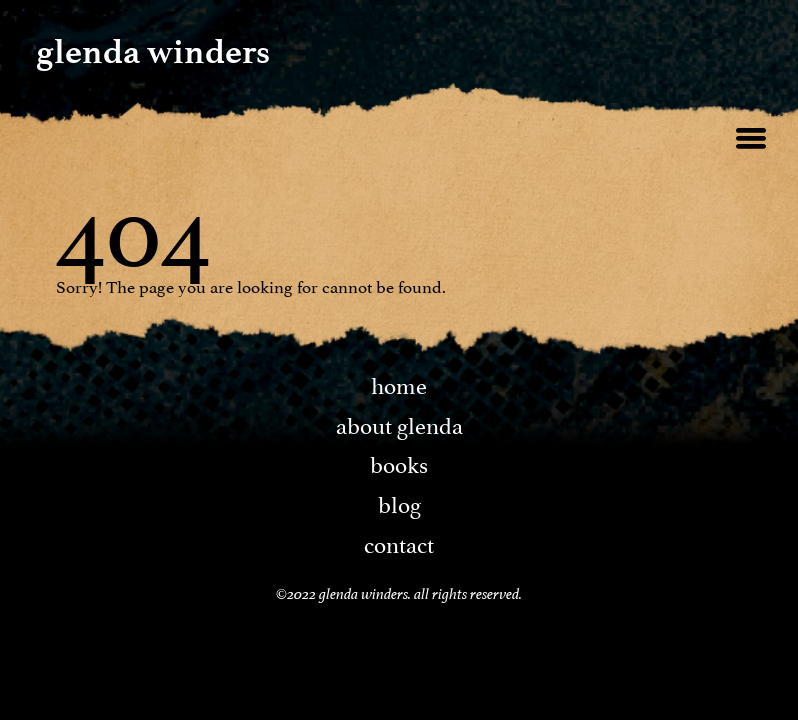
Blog (399, 502)
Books (399, 462)
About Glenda (399, 423)
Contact (399, 542)
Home (399, 383)
